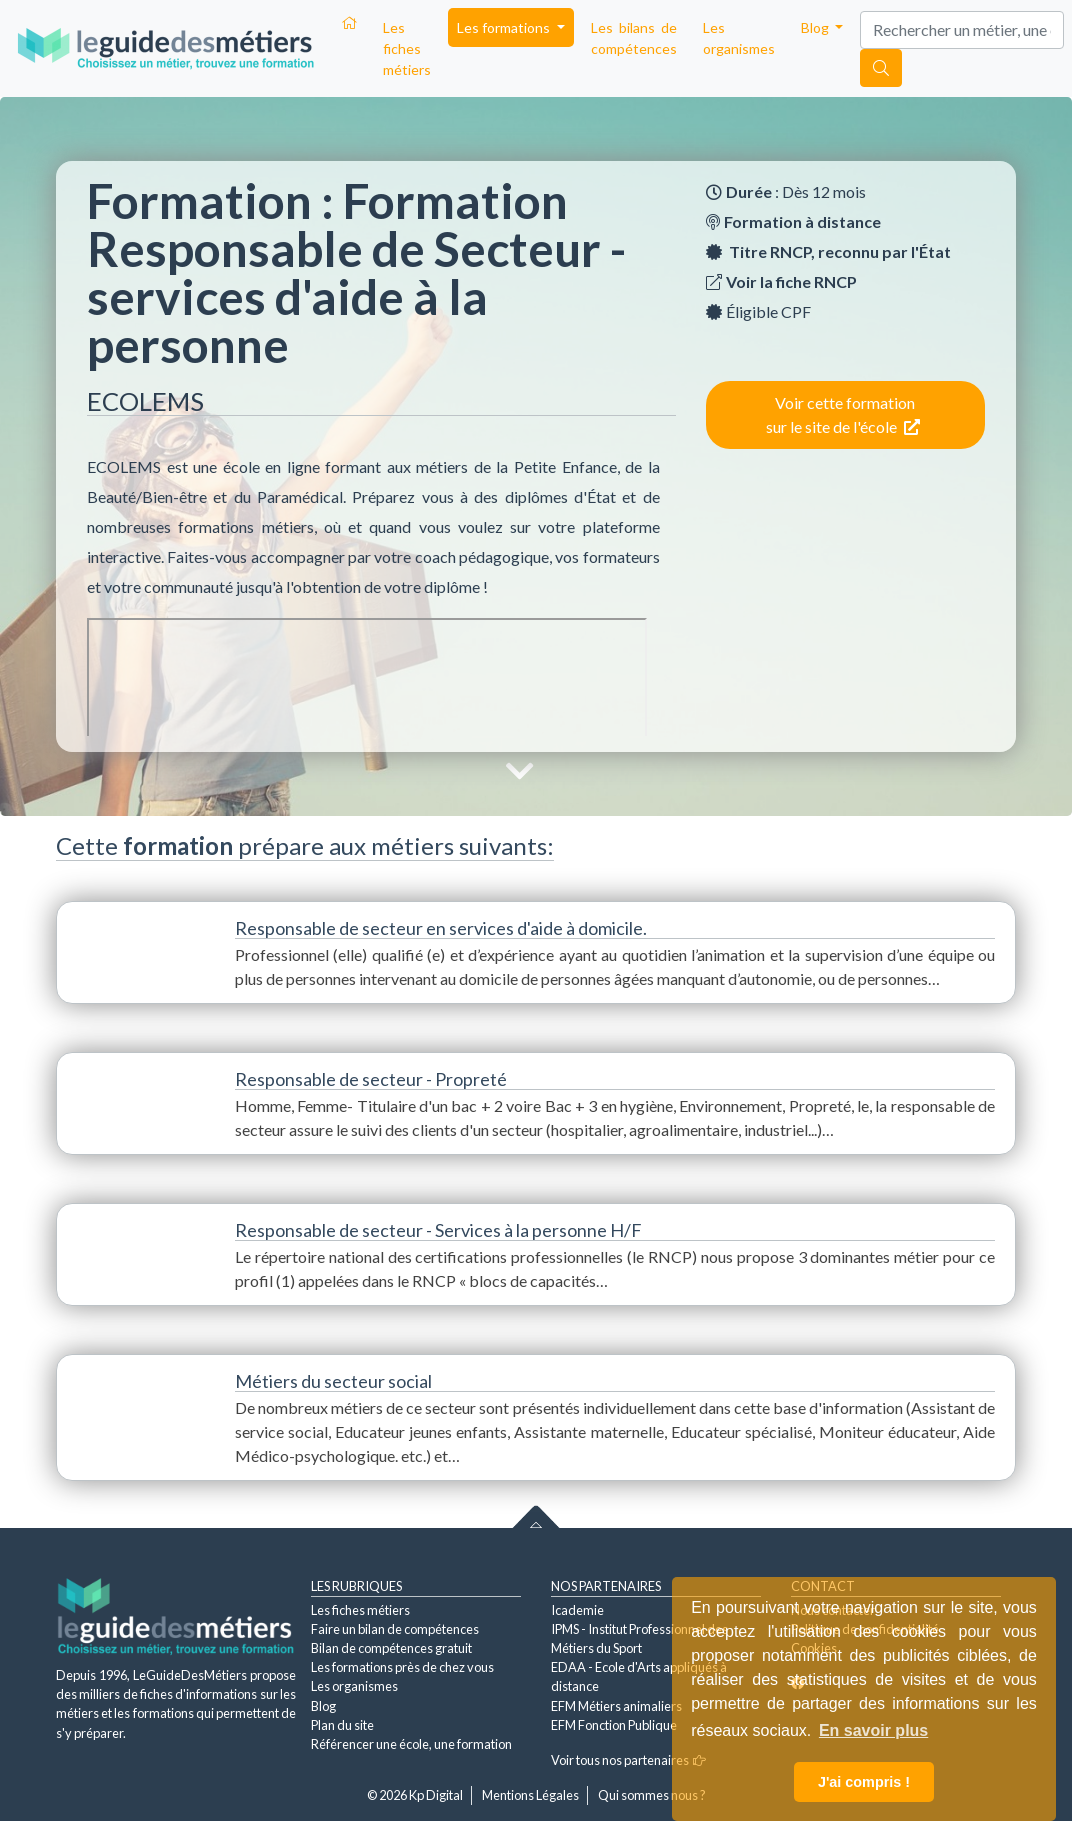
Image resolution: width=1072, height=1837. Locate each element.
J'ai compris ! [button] (864, 1782)
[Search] (962, 30)
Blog (323, 1706)
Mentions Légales (530, 1795)
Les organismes (739, 38)
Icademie (577, 1610)
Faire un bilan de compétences (395, 1629)
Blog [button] (816, 27)
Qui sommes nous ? (652, 1795)
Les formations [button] (505, 27)
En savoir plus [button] (873, 1730)
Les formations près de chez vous (402, 1667)
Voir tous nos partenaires (628, 1760)
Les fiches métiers (407, 48)
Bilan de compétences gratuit (391, 1648)
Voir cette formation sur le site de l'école (843, 414)
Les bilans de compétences (634, 38)
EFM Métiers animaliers (616, 1706)
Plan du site (342, 1725)
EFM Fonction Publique (614, 1725)
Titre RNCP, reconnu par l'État (840, 251)
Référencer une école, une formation (411, 1744)
